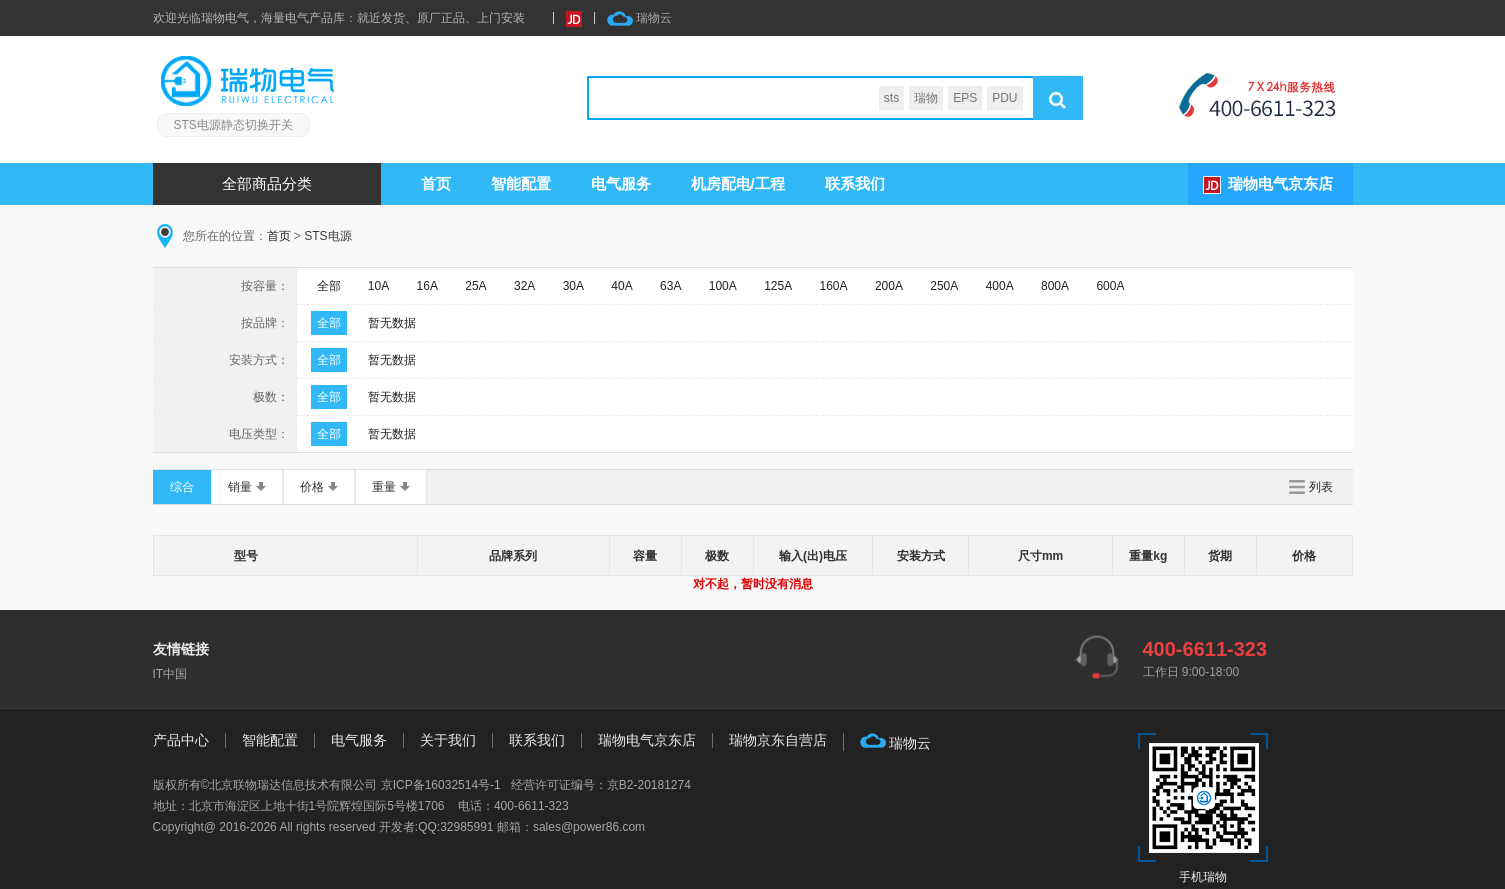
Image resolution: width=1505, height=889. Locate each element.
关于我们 (448, 740)
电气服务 (359, 740)
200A (889, 286)
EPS (965, 98)
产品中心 (181, 740)
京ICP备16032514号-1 (441, 785)
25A (475, 286)
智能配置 (521, 183)
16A (427, 286)
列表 (1321, 487)
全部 (329, 286)
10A (378, 286)
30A (573, 286)
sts (891, 98)
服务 (621, 183)
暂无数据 (392, 323)
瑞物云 (639, 18)
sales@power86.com (589, 827)
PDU (1004, 98)
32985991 (466, 827)
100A (723, 286)
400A (1000, 286)
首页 (436, 183)
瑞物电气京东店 (1280, 183)
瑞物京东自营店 (778, 740)
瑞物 (926, 98)
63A (670, 286)
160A (834, 286)
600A (1110, 286)
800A (1055, 286)
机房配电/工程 (738, 183)
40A (621, 286)
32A (524, 286)
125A (778, 286)
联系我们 (855, 183)
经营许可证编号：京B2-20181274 (601, 785)
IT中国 (170, 674)
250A (944, 286)
